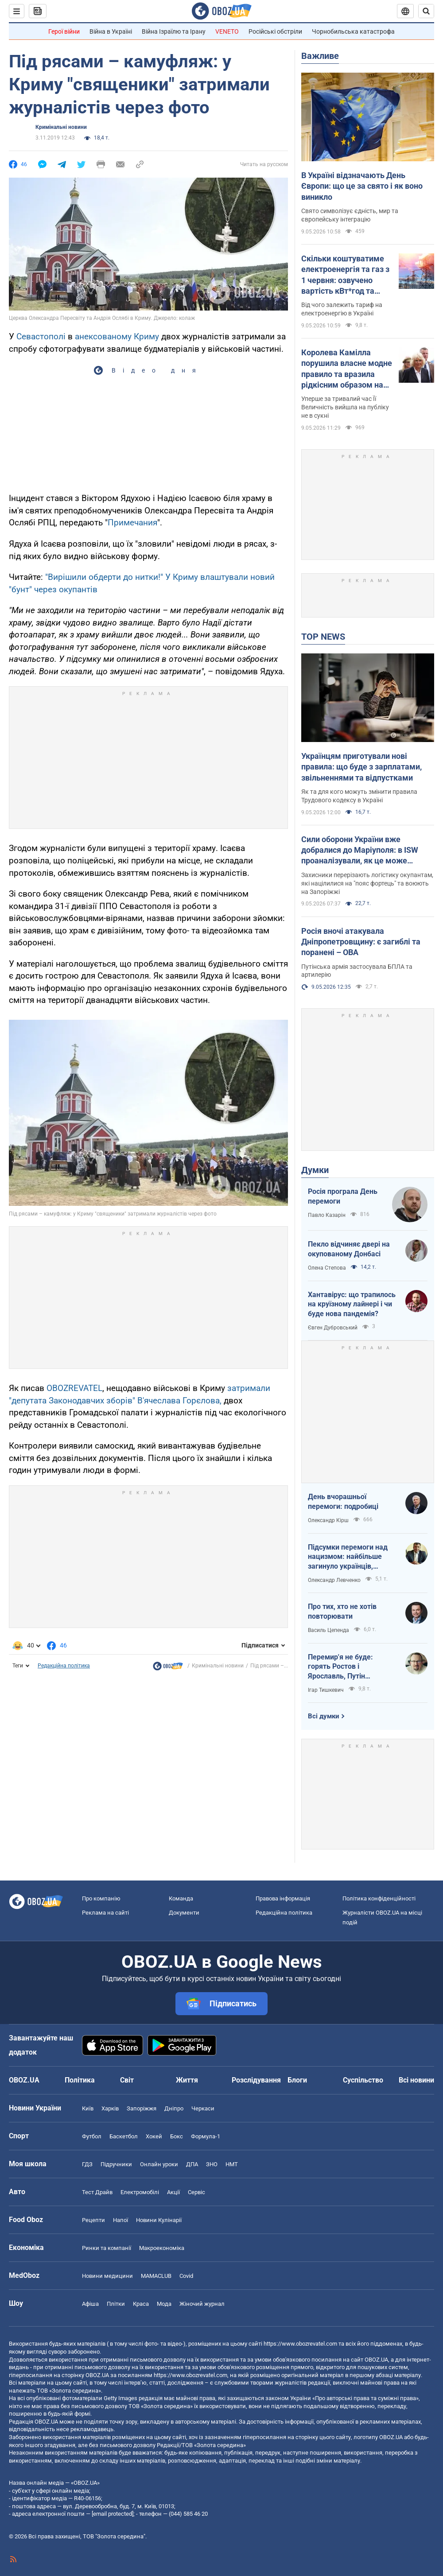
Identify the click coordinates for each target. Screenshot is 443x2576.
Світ (127, 2080)
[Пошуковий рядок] (426, 11)
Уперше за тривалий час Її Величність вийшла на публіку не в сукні (345, 407)
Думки (315, 1170)
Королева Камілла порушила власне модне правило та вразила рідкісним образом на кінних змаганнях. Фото (346, 369)
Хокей (154, 2136)
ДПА (192, 2164)
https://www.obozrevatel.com (300, 2343)
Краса (141, 2303)
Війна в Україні (110, 31)
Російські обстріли (275, 31)
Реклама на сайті (105, 1912)
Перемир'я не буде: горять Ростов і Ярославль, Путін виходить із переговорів (348, 1667)
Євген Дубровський (333, 1328)
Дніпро (173, 2108)
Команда (181, 1898)
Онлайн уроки (159, 2164)
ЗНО (212, 2164)
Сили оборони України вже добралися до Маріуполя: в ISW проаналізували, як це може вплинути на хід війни (359, 850)
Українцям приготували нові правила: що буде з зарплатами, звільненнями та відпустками (361, 766)
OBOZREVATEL (74, 1388)
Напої (120, 2220)
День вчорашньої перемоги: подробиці (343, 1501)
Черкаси (202, 2108)
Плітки (116, 2303)
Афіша (90, 2303)
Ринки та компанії (106, 2248)
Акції (173, 2192)
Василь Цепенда (328, 1630)
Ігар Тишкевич (326, 1690)
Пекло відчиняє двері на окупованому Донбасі (349, 1249)
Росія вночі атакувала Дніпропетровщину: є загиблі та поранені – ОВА (360, 941)
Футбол (91, 2136)
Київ (87, 2108)
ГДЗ (87, 2164)
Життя (187, 2080)
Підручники (116, 2164)
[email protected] (112, 2513)
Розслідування (256, 2080)
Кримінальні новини (61, 127)
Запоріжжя (141, 2108)
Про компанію (101, 1898)
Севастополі (41, 336)
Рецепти (93, 2220)
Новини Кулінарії (159, 2220)
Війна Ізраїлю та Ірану (174, 31)
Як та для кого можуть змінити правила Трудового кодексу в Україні (359, 796)
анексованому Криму (117, 336)
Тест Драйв (97, 2192)
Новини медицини (107, 2276)
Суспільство (363, 2080)
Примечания (132, 522)
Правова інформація (283, 1898)
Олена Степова (327, 1268)
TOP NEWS (323, 636)
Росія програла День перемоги (342, 1196)
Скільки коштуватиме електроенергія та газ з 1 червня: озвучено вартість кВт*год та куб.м (345, 275)
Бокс (176, 2136)
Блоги (297, 2080)
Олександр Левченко (334, 1580)
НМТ (231, 2164)
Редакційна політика (64, 1666)
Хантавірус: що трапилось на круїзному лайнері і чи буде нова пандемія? (352, 1304)
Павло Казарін (327, 1215)
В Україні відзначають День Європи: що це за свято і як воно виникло (362, 186)
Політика (80, 2080)
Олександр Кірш (328, 1520)
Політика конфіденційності (379, 1898)
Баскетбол (123, 2136)
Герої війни (64, 31)
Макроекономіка (161, 2248)
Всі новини (416, 2080)
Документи (184, 1912)
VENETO (227, 31)
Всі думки (323, 1716)
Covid (186, 2276)
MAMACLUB (156, 2276)
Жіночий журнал (202, 2303)
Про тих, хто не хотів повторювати (342, 1611)
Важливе (320, 56)
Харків (110, 2108)
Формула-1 (205, 2136)
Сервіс (196, 2192)
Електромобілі (139, 2192)
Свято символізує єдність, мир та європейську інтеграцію (349, 215)
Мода (164, 2303)
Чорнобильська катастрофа (353, 31)
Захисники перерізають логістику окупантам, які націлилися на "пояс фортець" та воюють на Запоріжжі (367, 883)
